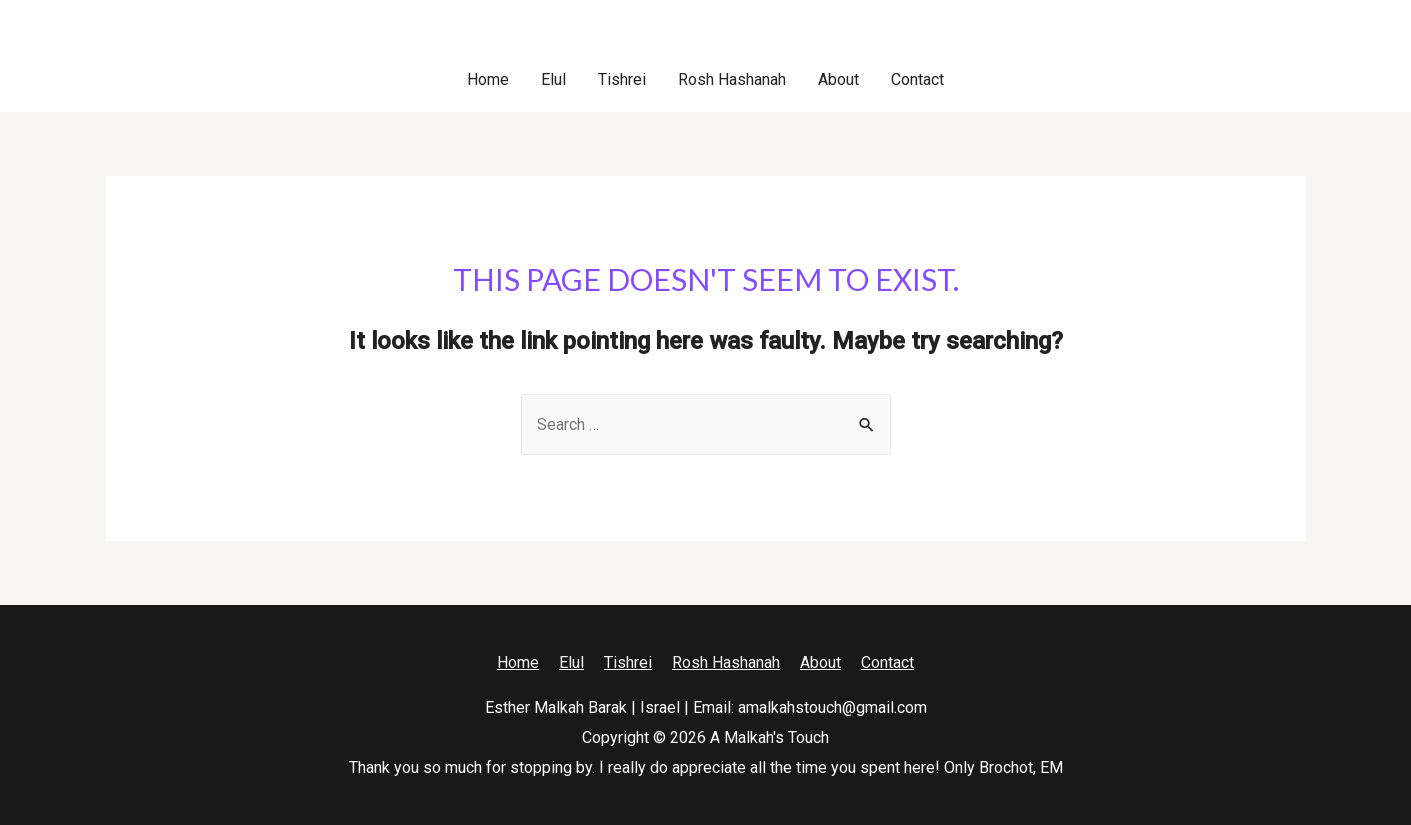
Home (488, 79)
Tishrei (622, 79)
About (838, 79)
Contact (917, 79)
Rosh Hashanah (732, 79)
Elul (553, 79)
